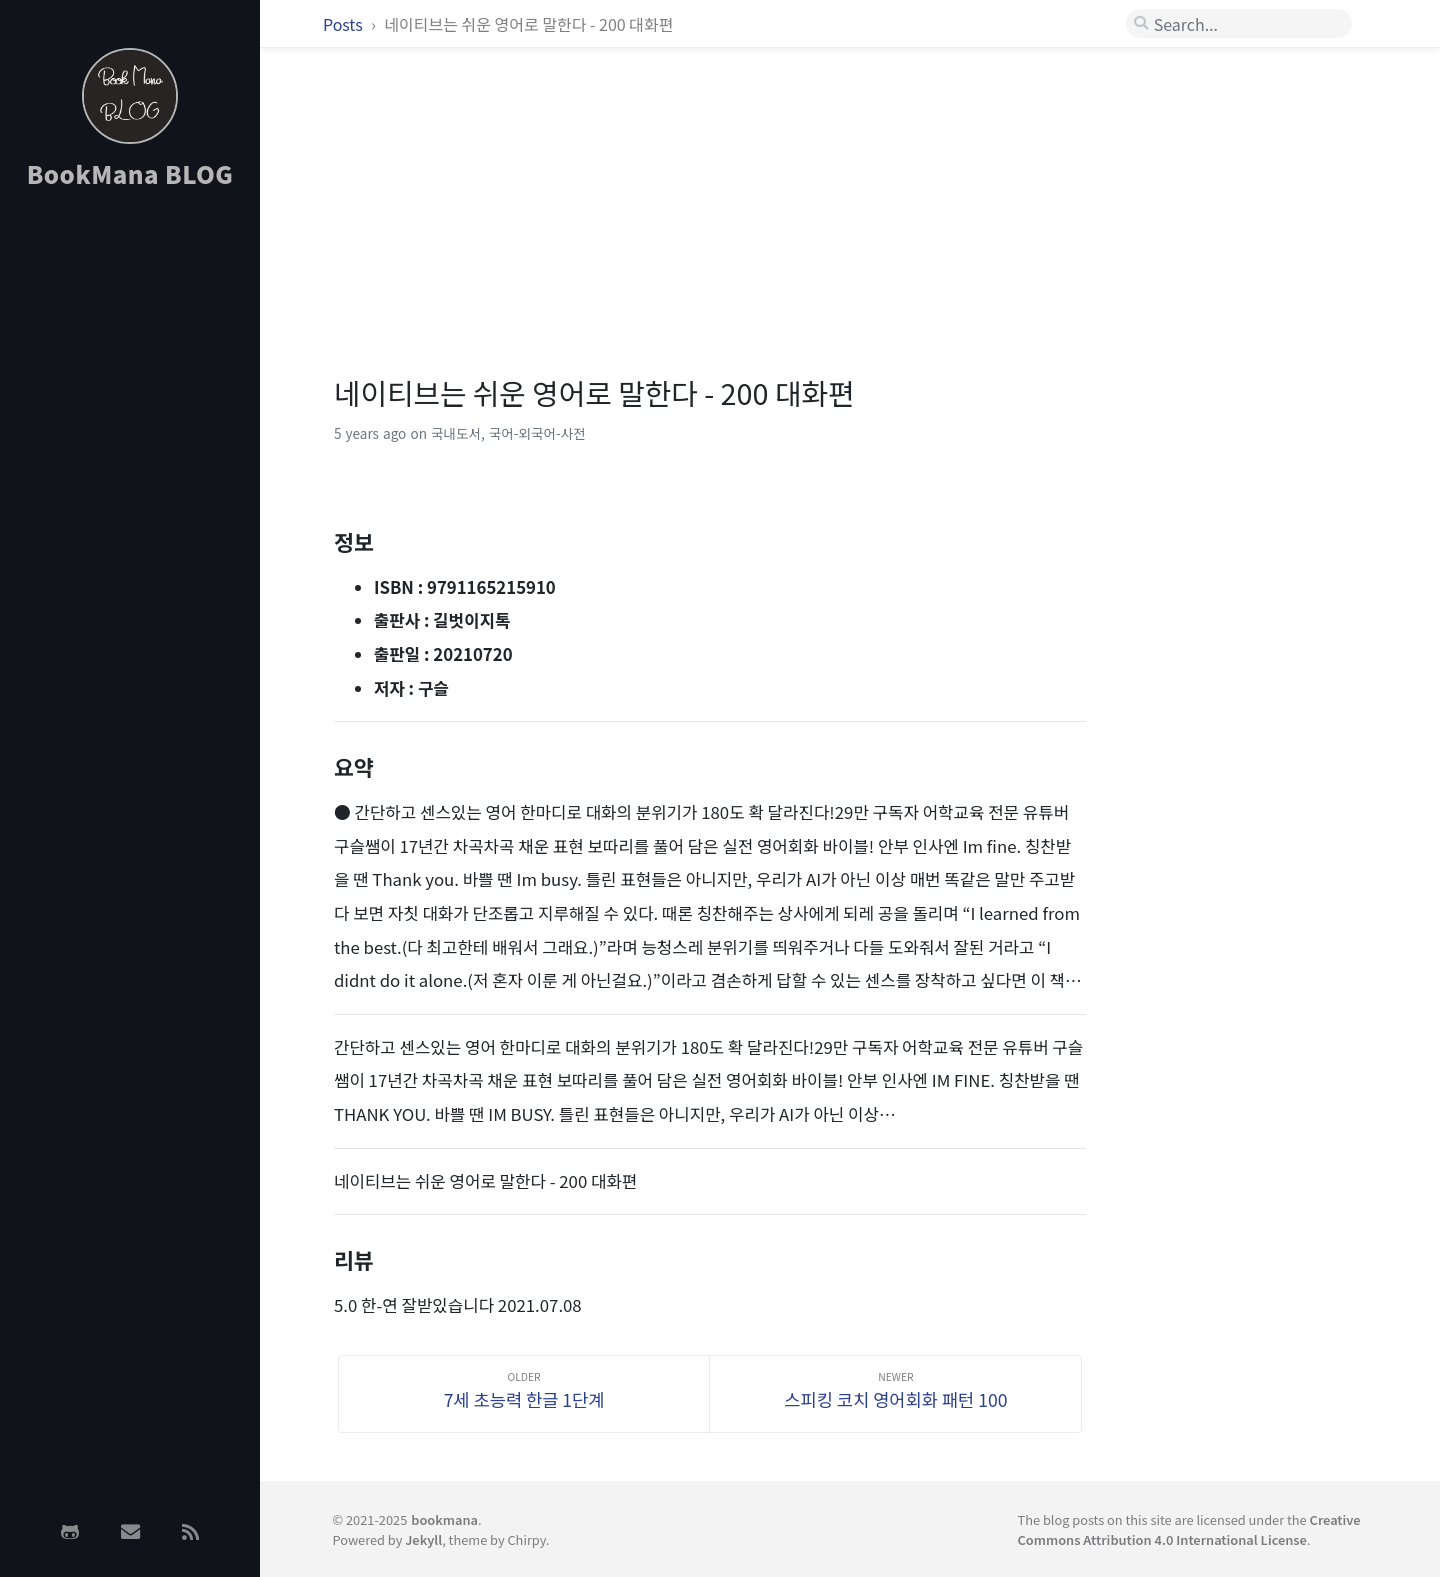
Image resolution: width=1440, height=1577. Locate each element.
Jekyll (423, 1539)
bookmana (444, 1519)
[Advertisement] (130, 523)
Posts (344, 24)
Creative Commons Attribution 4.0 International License (1189, 1529)
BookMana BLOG (130, 173)
